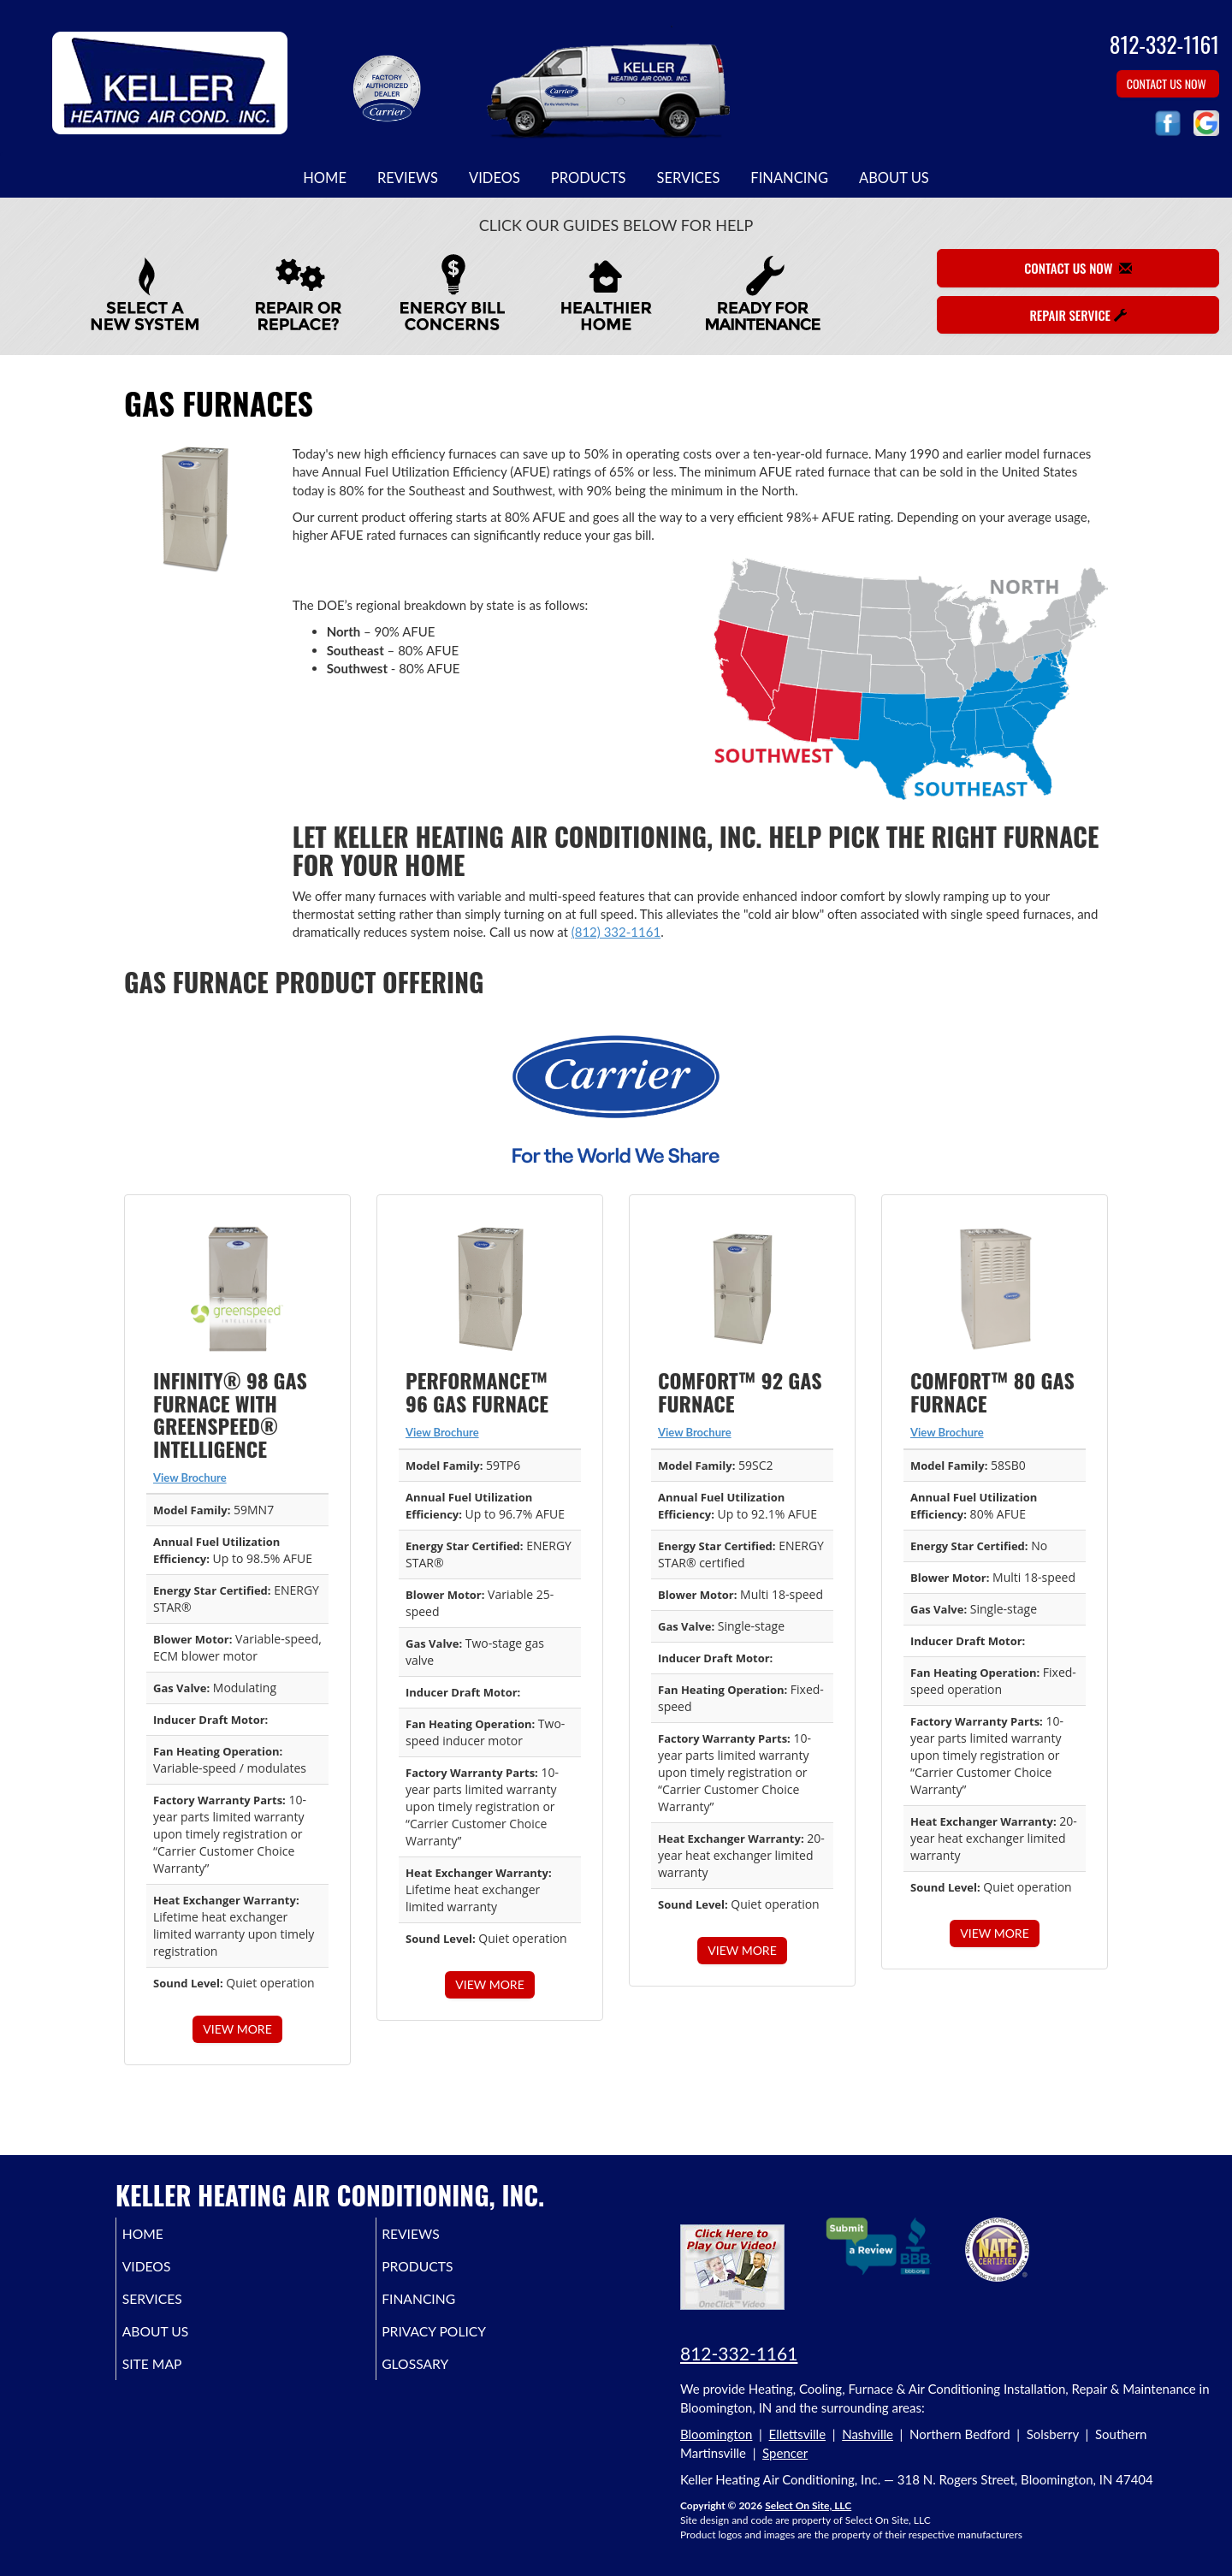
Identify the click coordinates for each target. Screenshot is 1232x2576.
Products (588, 178)
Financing (789, 178)
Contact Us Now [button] (1168, 83)
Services (688, 178)
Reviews (407, 178)
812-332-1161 (738, 2353)
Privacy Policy (462, 2343)
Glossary (440, 2379)
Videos (494, 178)
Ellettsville (797, 2434)
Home (324, 178)
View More (237, 2029)
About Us (894, 178)
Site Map (176, 2379)
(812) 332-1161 (616, 931)
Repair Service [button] (1077, 314)
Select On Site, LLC (808, 2505)
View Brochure (190, 1477)
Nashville (867, 2434)
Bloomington (716, 2434)
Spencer (785, 2453)
